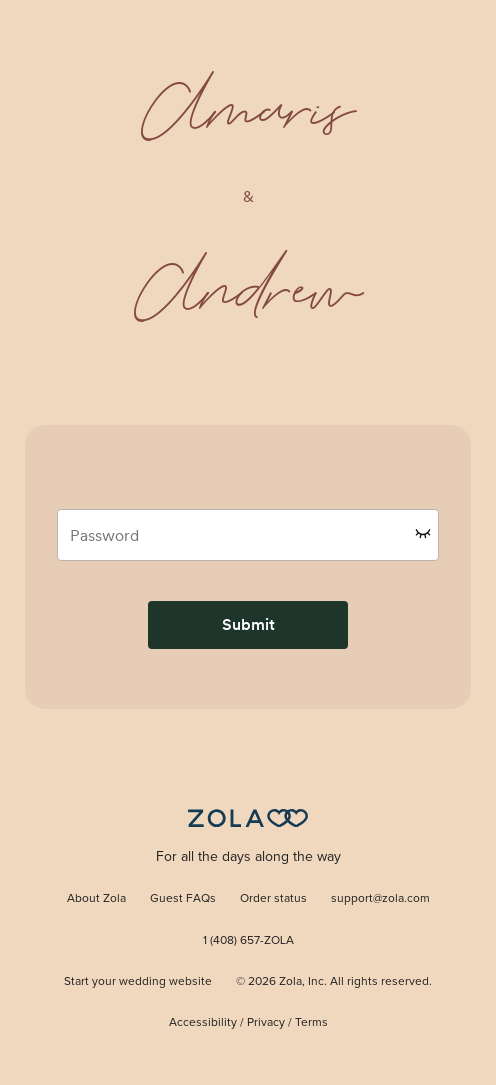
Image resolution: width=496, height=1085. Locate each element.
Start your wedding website (138, 982)
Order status (273, 899)
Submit (248, 624)
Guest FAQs (183, 899)
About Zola (96, 899)
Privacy (266, 1023)
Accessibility (203, 1023)
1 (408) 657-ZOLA (248, 941)
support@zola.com (380, 899)
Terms (311, 1023)
